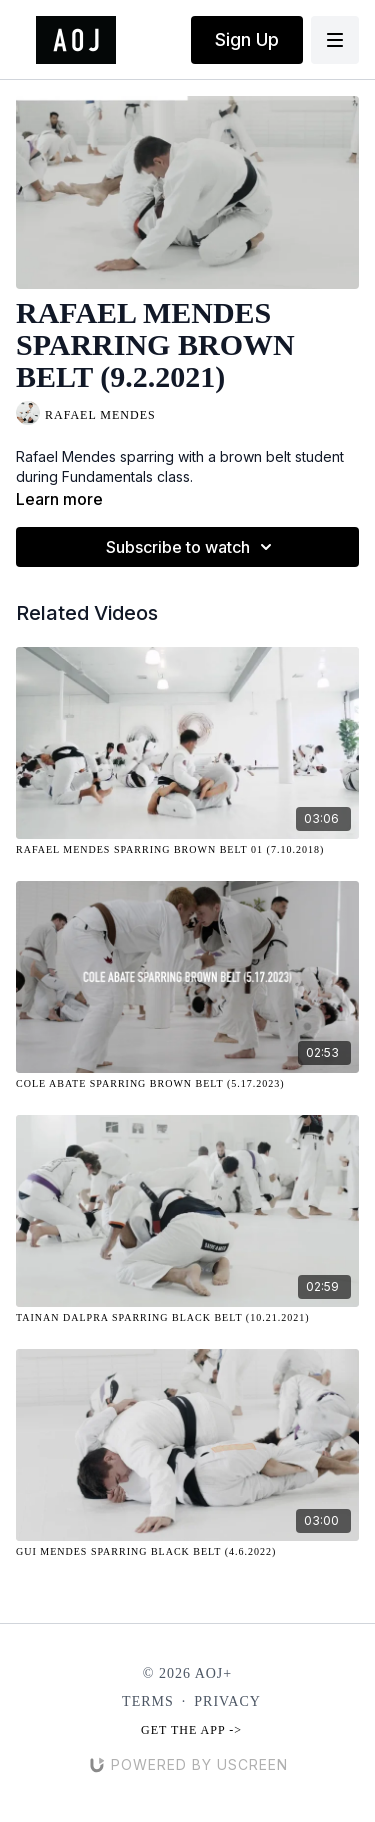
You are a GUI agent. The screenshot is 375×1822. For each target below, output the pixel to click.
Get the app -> (191, 1730)
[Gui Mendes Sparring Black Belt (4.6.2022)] (187, 1551)
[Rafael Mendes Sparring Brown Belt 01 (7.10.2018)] (187, 849)
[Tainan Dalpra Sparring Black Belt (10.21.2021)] (187, 1317)
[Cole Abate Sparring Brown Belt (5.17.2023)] (187, 1083)
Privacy (227, 1701)
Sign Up (247, 39)
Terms (148, 1701)
